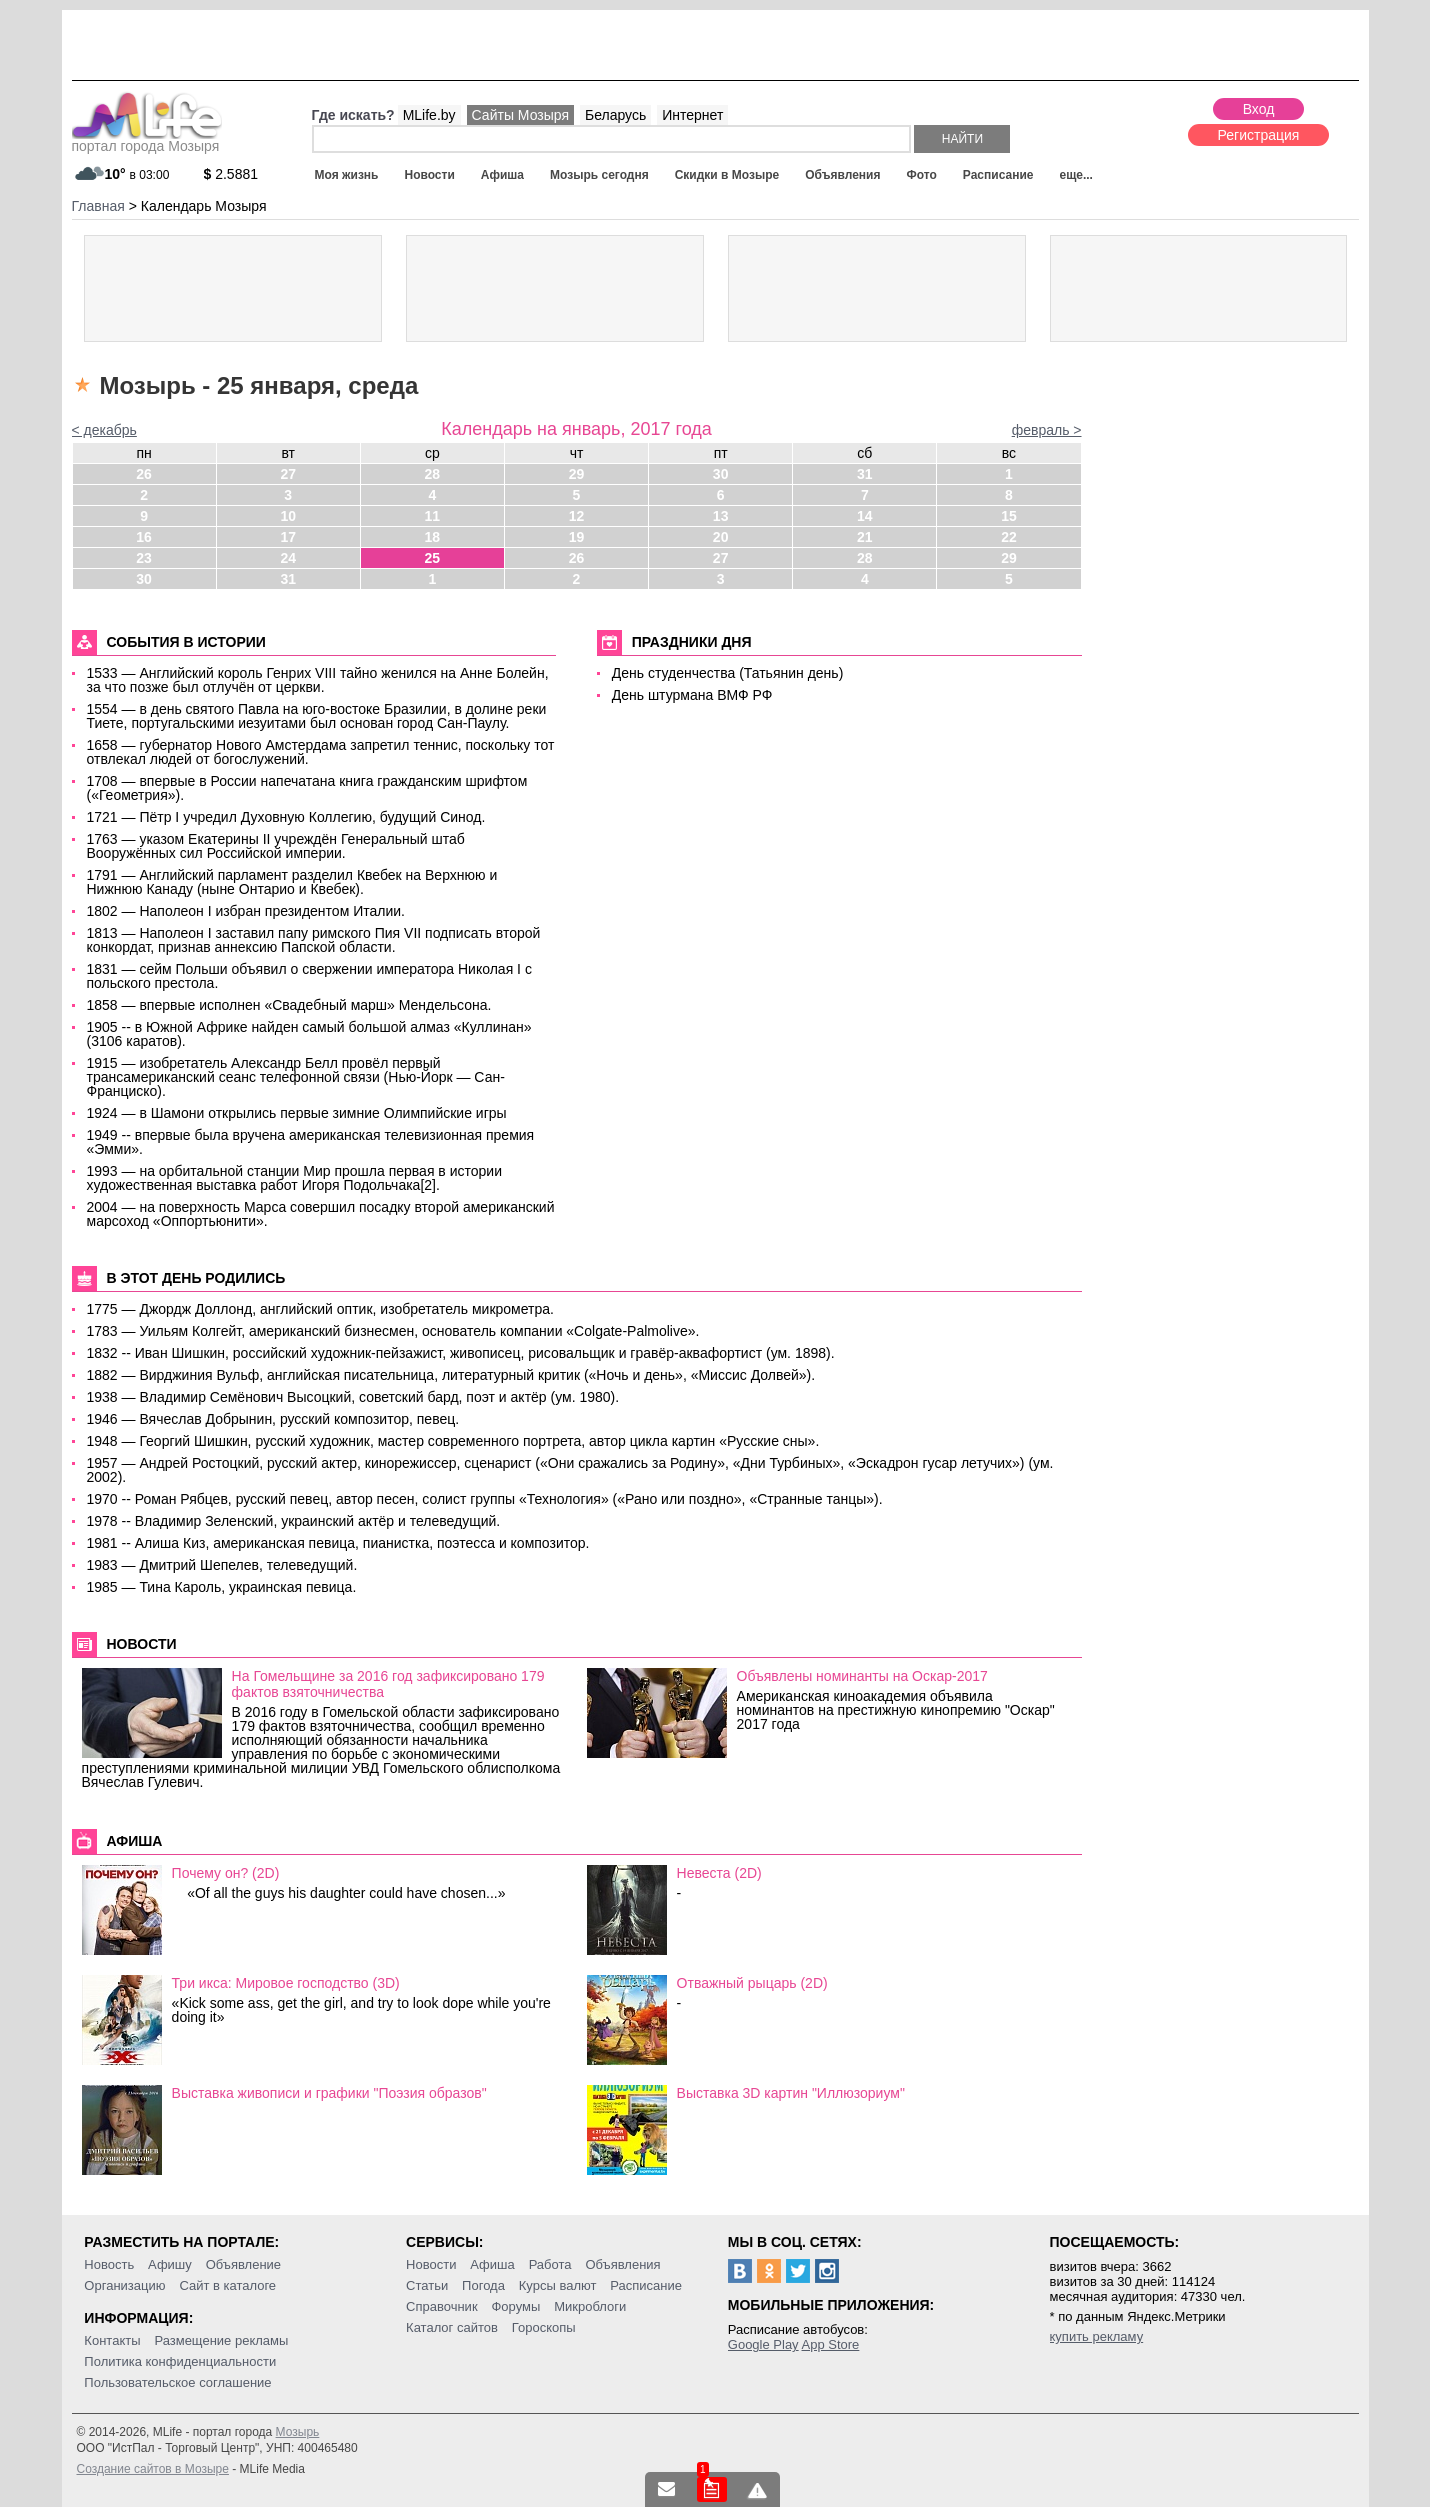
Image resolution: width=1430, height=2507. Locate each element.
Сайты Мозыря (520, 115)
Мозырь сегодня (599, 175)
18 (433, 537)
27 (288, 474)
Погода (483, 2285)
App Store (831, 2344)
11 (433, 516)
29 (577, 474)
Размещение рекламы (221, 2340)
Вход (1259, 109)
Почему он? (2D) (226, 1873)
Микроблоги (590, 2306)
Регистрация (1259, 135)
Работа (550, 2264)
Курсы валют (558, 2285)
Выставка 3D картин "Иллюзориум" (791, 2093)
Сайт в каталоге (227, 2285)
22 (1009, 537)
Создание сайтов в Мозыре (153, 2469)
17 (288, 537)
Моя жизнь (347, 175)
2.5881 (231, 174)
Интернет (692, 115)
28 (433, 474)
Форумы (515, 2306)
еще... (1075, 175)
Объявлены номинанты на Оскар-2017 (862, 1676)
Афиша (502, 175)
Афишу (170, 2264)
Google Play (763, 2344)
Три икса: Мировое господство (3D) (286, 1983)
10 (288, 516)
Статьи (427, 2285)
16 (144, 537)
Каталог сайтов (452, 2327)
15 (1009, 516)
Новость (109, 2264)
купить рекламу (1097, 2336)
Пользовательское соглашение (177, 2382)
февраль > (1047, 430)
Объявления (842, 175)
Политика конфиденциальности (180, 2361)
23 (144, 558)
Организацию (124, 2285)
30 (721, 474)
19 (577, 537)
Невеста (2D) (719, 1873)
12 (577, 516)
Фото (922, 175)
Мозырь (298, 2432)
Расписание (998, 175)
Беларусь (615, 115)
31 (865, 474)
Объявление (243, 2264)
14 (865, 516)
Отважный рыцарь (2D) (752, 1983)
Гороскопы (544, 2327)
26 (144, 474)
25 (433, 558)
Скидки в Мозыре (727, 175)
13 (721, 516)
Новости (429, 175)
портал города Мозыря (147, 140)
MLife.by (429, 115)
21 (865, 537)
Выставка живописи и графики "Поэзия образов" (329, 2093)
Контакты (112, 2340)
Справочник (442, 2306)
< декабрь (104, 430)
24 (288, 558)
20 (721, 537)
